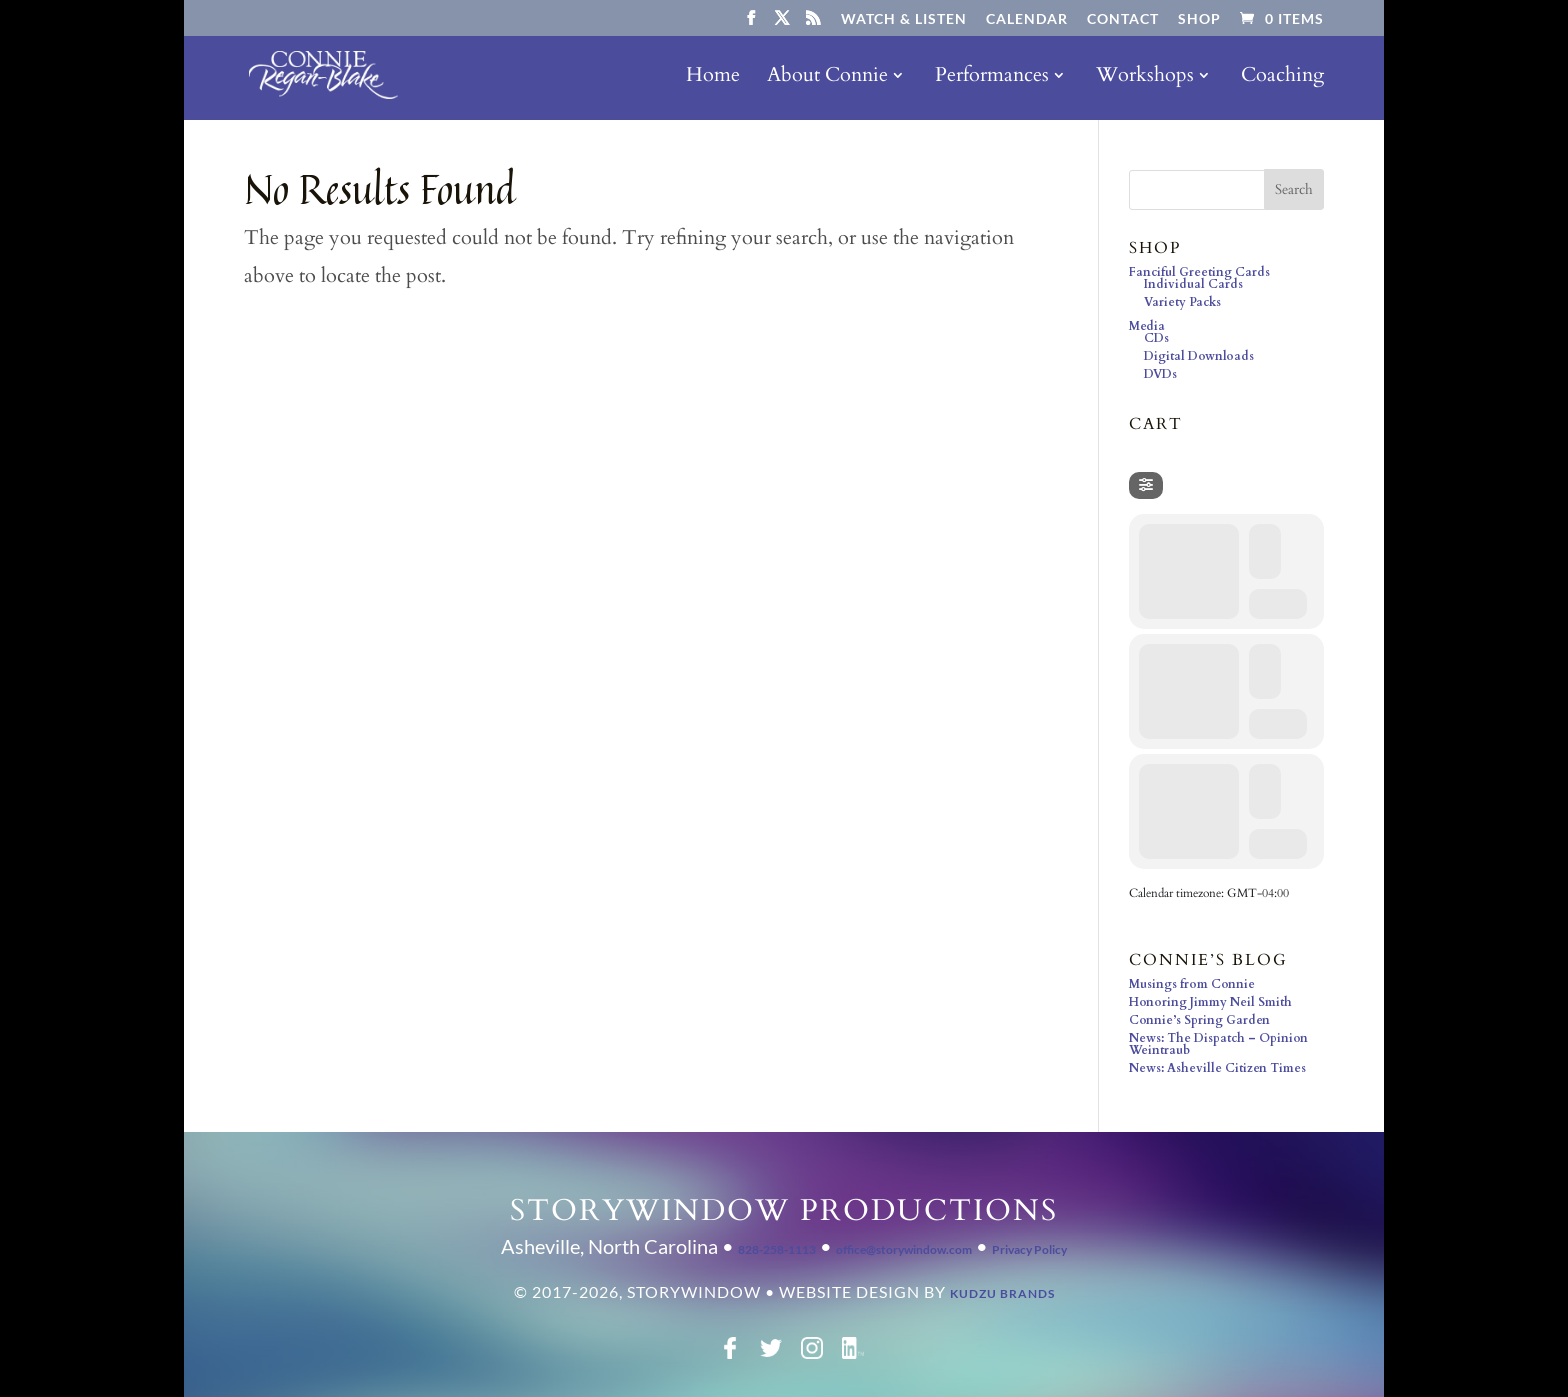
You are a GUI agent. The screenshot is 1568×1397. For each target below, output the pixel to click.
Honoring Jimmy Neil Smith (1210, 1002)
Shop (1199, 19)
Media (1147, 326)
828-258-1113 (777, 1249)
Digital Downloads (1199, 356)
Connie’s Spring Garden (1199, 1020)
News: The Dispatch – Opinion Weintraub (1218, 1044)
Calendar (1027, 19)
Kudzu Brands (1002, 1293)
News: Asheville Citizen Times (1217, 1068)
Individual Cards (1193, 284)
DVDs (1160, 374)
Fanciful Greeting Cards (1199, 272)
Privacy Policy (1029, 1249)
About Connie (827, 78)
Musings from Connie (1192, 984)
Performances (992, 78)
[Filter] (1146, 485)
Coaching (1282, 78)
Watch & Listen (904, 19)
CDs (1156, 338)
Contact (1123, 19)
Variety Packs (1182, 302)
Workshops (1145, 78)
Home (713, 78)
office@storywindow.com (904, 1249)
